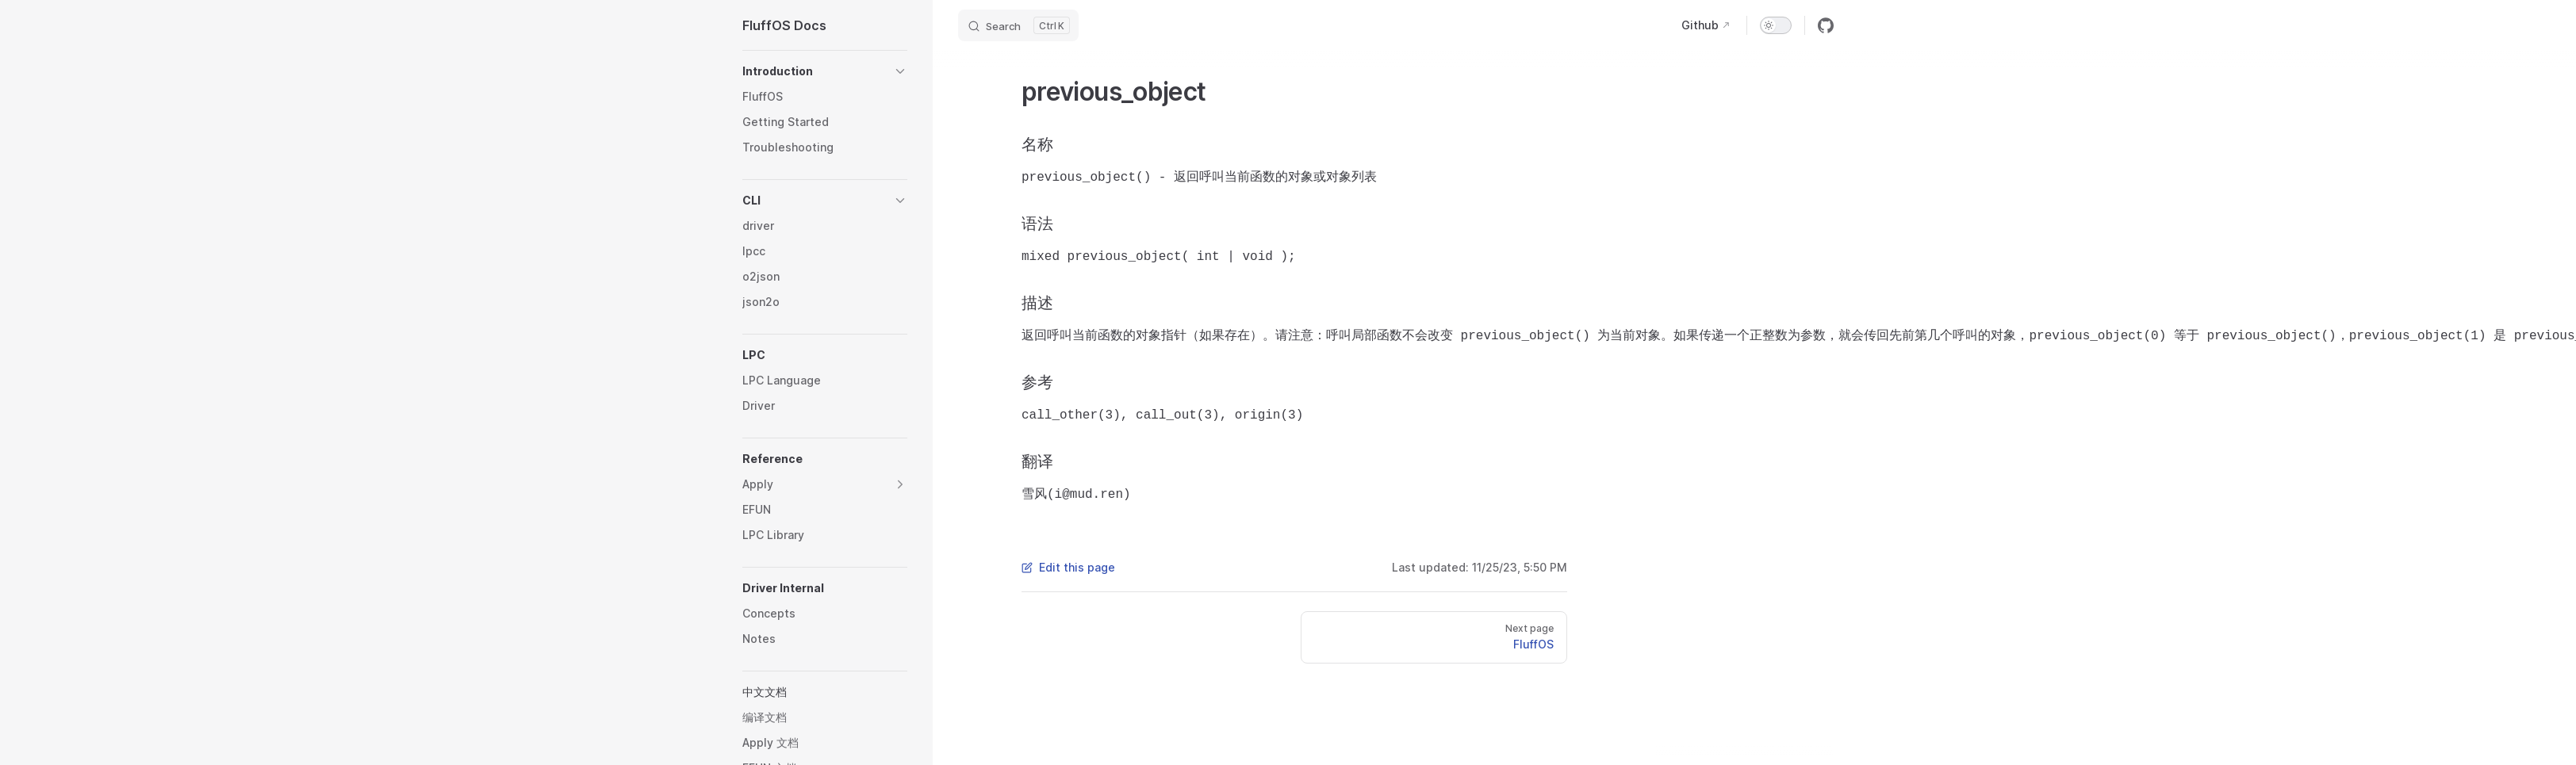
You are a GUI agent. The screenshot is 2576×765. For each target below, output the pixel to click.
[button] (824, 71)
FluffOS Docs (784, 25)
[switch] (1776, 25)
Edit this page (1068, 567)
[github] (1825, 25)
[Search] (1018, 25)
